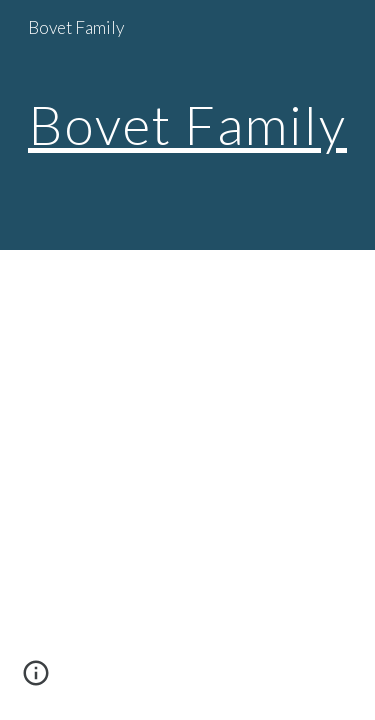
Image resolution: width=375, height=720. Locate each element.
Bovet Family (187, 124)
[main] (188, 124)
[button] (36, 680)
